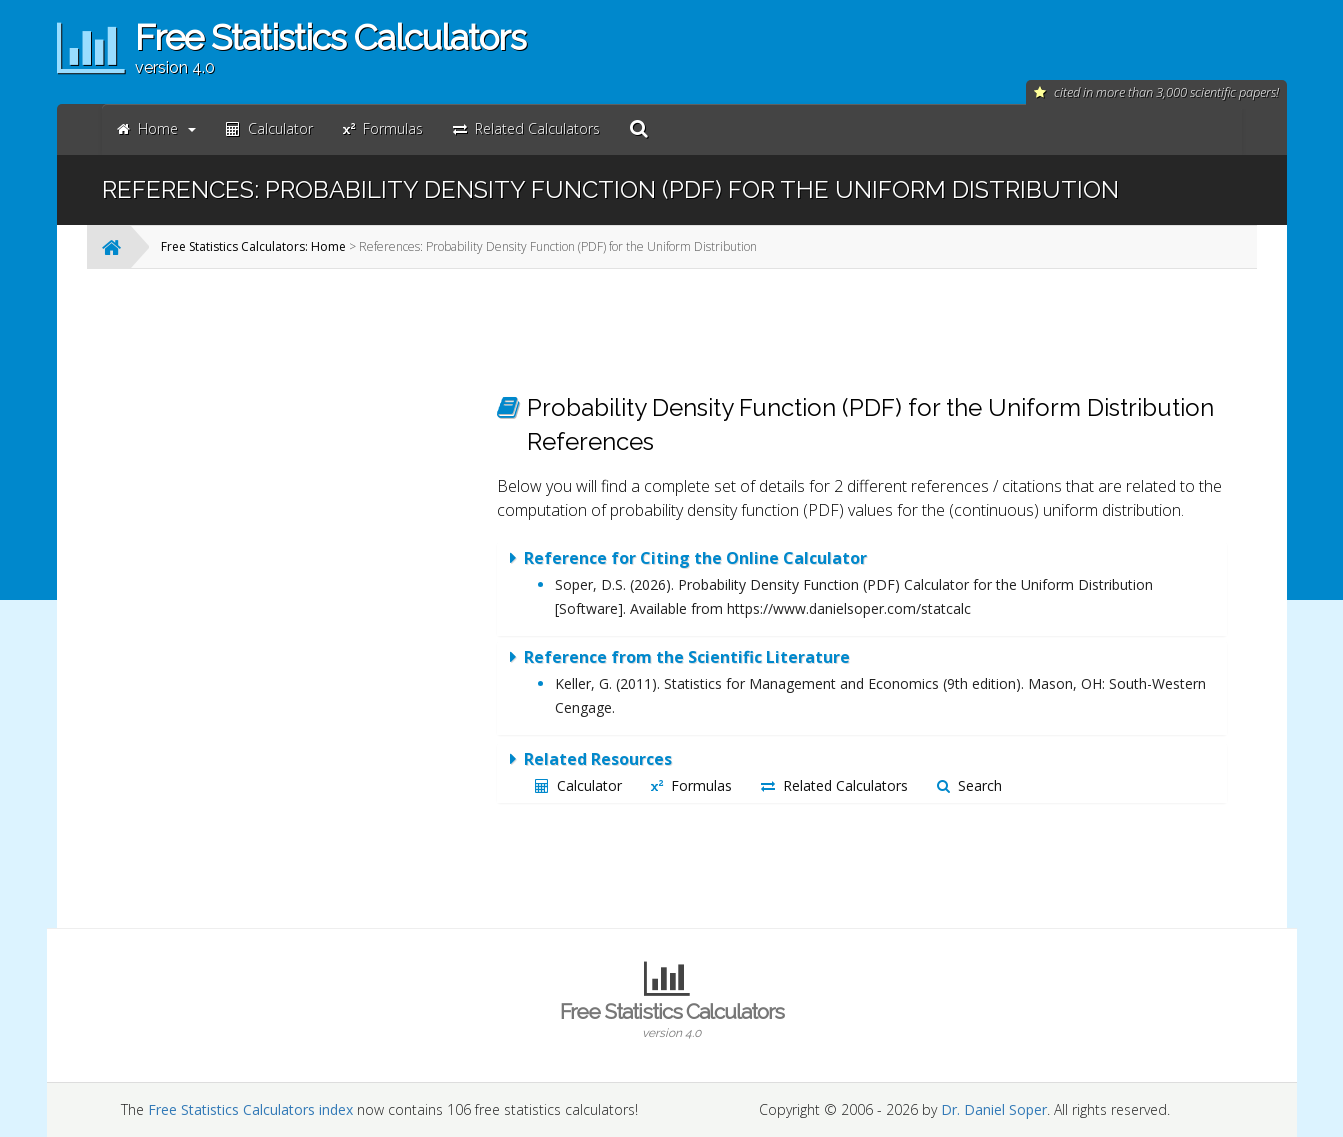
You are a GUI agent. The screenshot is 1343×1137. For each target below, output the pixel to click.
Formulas (691, 785)
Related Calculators (834, 785)
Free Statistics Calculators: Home (253, 246)
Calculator (578, 785)
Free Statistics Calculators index (250, 1109)
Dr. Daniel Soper (994, 1109)
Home (156, 128)
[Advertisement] (317, 584)
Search (969, 785)
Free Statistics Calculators (672, 1020)
